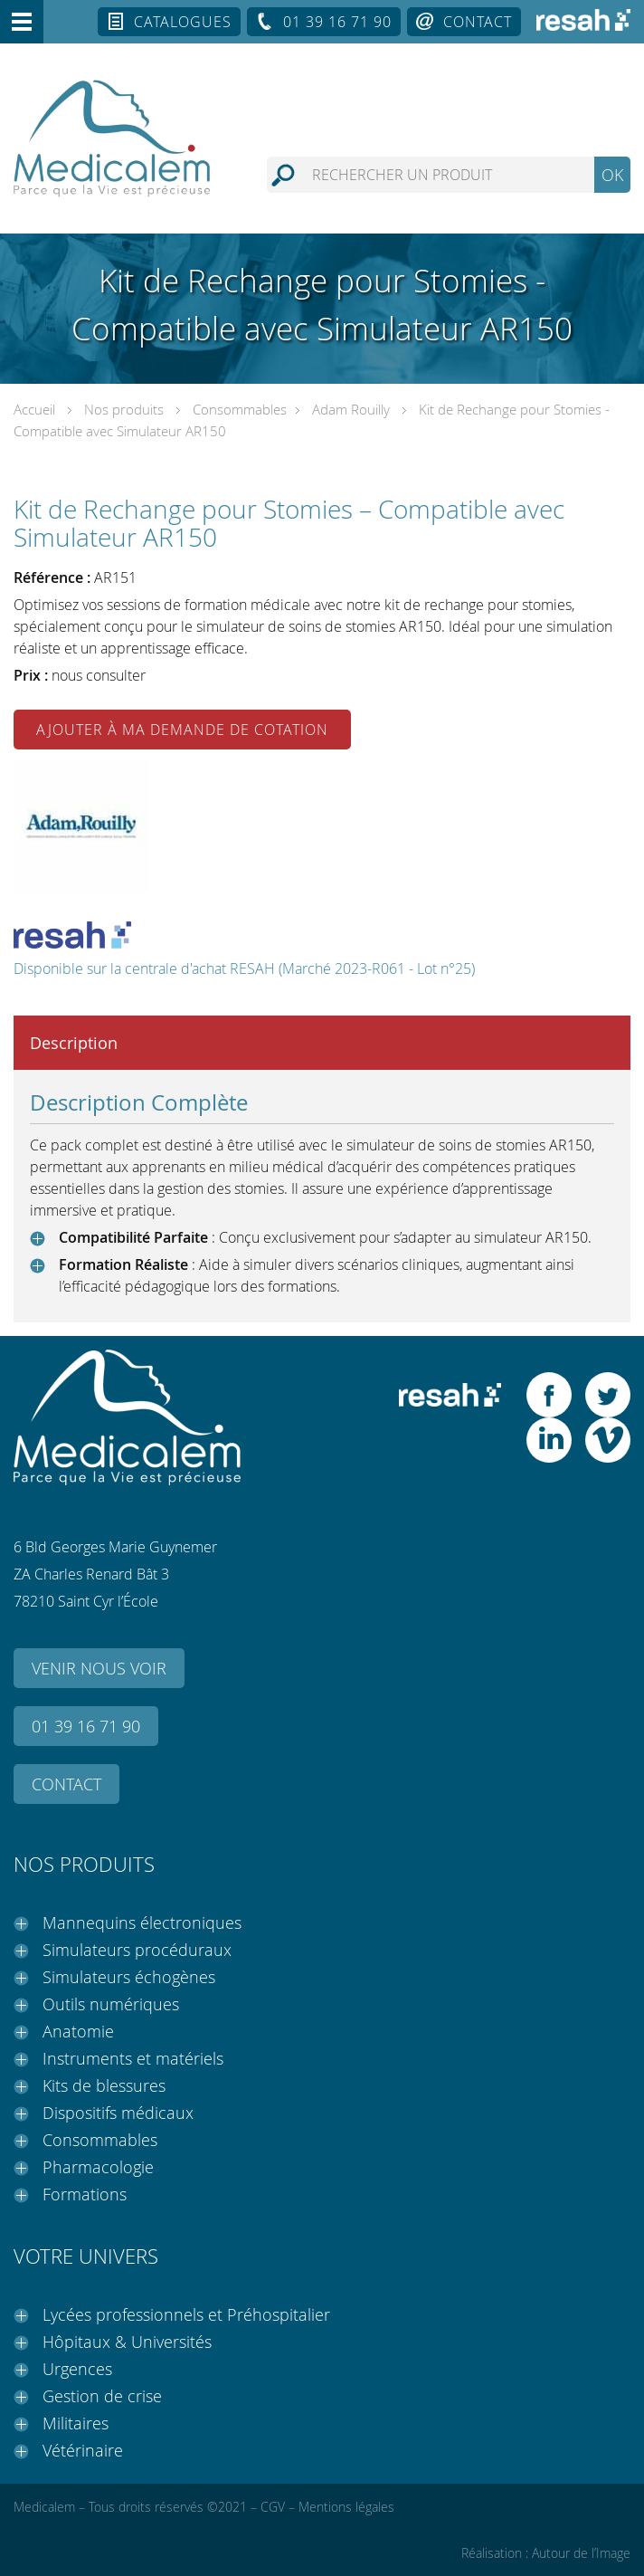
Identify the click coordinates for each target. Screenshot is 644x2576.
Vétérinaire (83, 2450)
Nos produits (124, 409)
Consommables (240, 409)
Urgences (77, 2369)
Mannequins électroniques (142, 1922)
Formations (85, 2194)
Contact (477, 22)
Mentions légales (346, 2506)
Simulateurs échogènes (129, 1977)
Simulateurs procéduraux (137, 1950)
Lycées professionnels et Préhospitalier (186, 2314)
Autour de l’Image (581, 2553)
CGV (272, 2506)
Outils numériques (111, 2004)
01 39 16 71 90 (337, 22)
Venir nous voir (99, 1668)
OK (612, 175)
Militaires (76, 2423)
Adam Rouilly (351, 409)
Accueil (34, 409)
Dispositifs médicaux (118, 2112)
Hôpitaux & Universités (127, 2341)
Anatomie (78, 2031)
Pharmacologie (98, 2167)
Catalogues (183, 22)
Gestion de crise (102, 2396)
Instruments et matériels (133, 2058)
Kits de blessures (104, 2085)
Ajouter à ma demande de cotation (182, 729)
